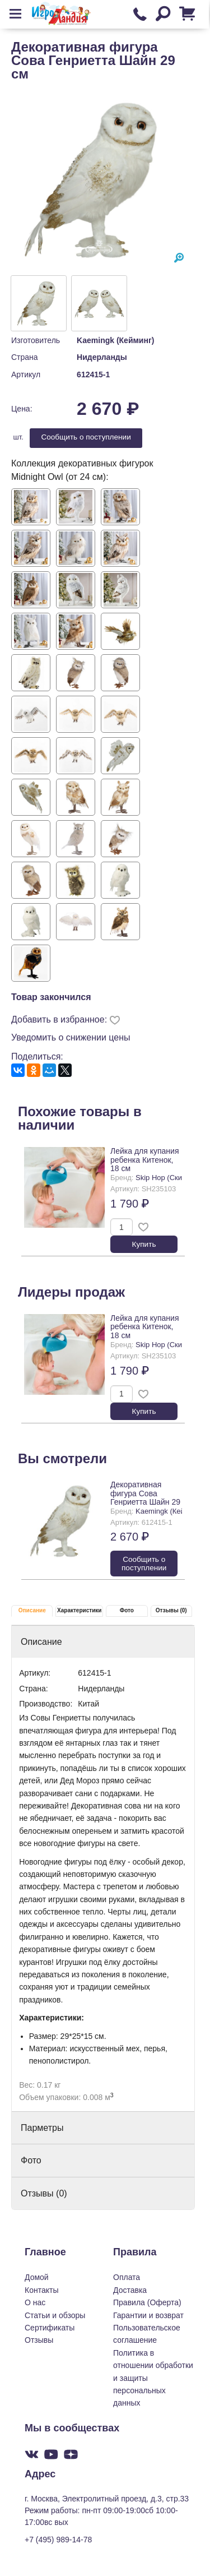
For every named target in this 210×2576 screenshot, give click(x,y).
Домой (37, 2277)
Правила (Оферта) (147, 2302)
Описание (32, 1610)
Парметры (42, 2128)
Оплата (126, 2277)
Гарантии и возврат (148, 2315)
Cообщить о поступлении (85, 437)
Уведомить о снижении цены (70, 1037)
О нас (35, 2302)
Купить (144, 1244)
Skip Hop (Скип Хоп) (169, 1177)
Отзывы (39, 2339)
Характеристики (79, 1610)
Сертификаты (49, 2327)
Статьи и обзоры (55, 2315)
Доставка (130, 2290)
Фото (127, 1610)
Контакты (41, 2290)
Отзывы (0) (171, 1610)
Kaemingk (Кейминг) (115, 340)
